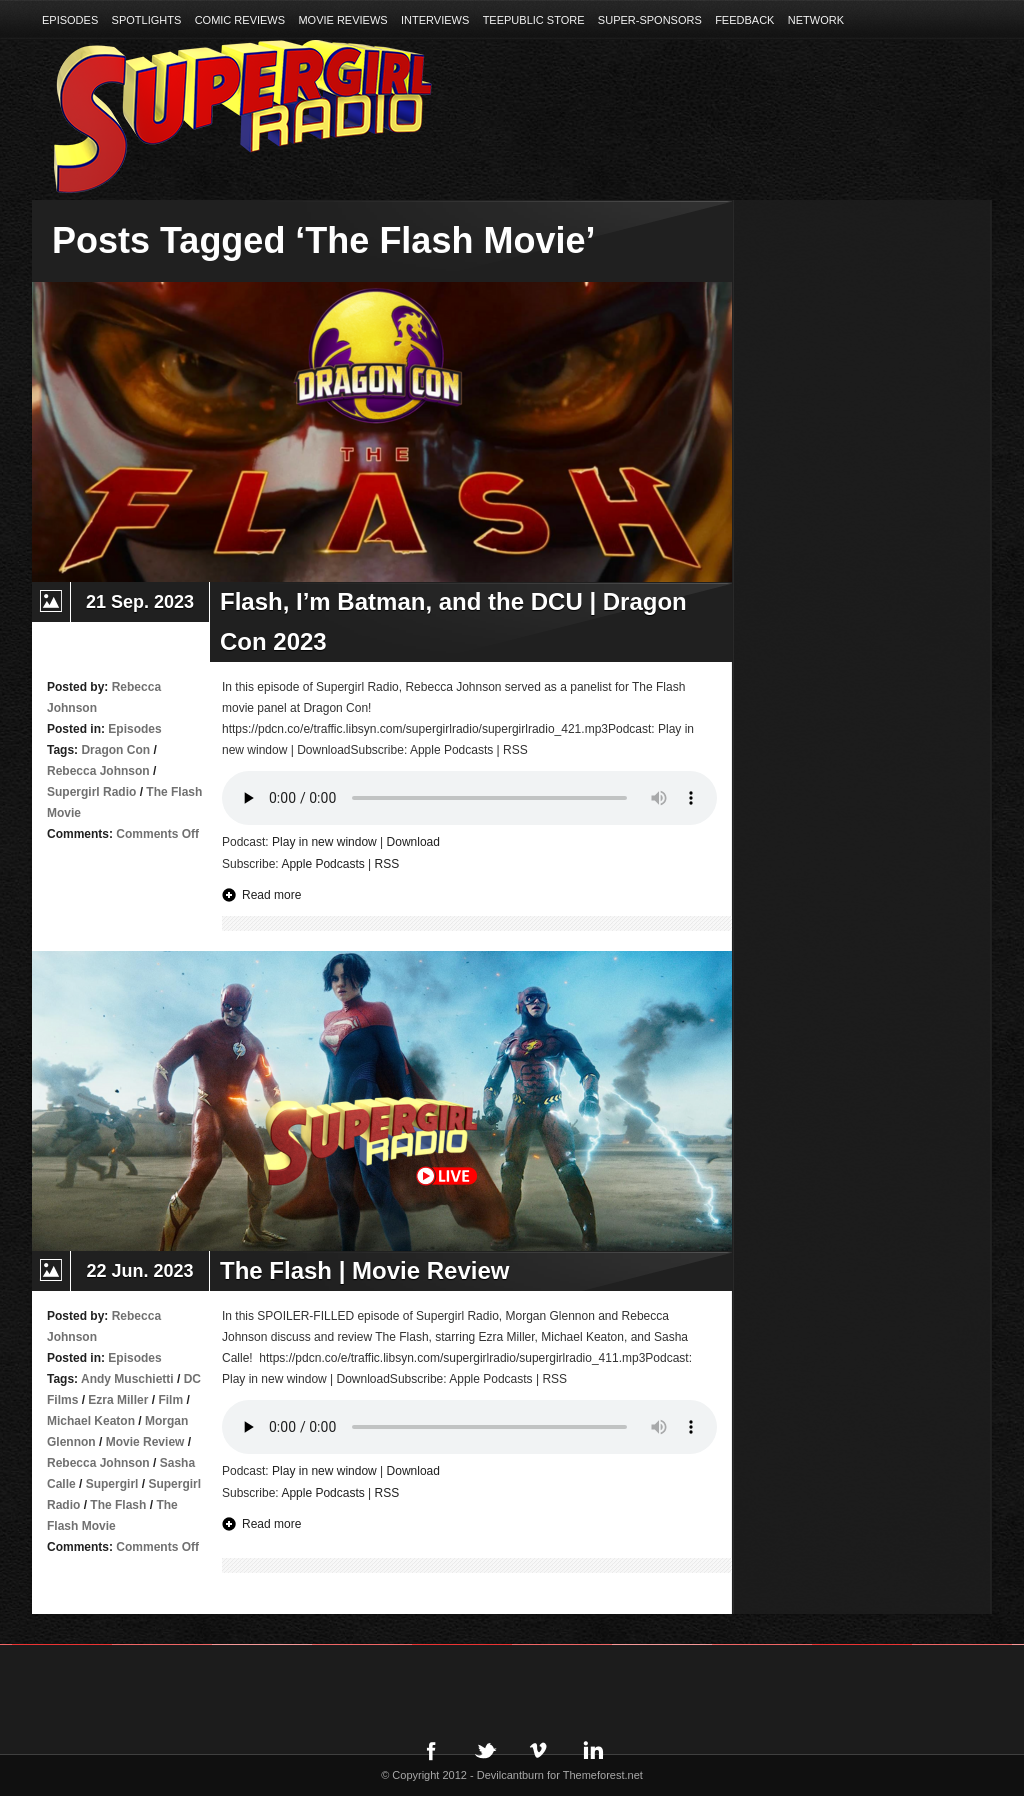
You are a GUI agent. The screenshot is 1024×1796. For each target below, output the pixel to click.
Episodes (70, 20)
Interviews (435, 20)
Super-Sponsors (650, 20)
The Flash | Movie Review (364, 1270)
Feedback (744, 20)
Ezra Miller (118, 1400)
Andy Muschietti (127, 1379)
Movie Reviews (342, 20)
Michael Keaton (91, 1421)
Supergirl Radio (91, 792)
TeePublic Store (534, 20)
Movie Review (145, 1442)
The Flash (118, 1505)
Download (413, 842)
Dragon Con (115, 750)
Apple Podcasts (322, 864)
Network (816, 20)
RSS (387, 864)
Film (170, 1400)
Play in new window (324, 842)
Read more (271, 895)
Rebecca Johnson (98, 771)
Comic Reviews (240, 20)
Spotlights (147, 20)
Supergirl (112, 1484)
